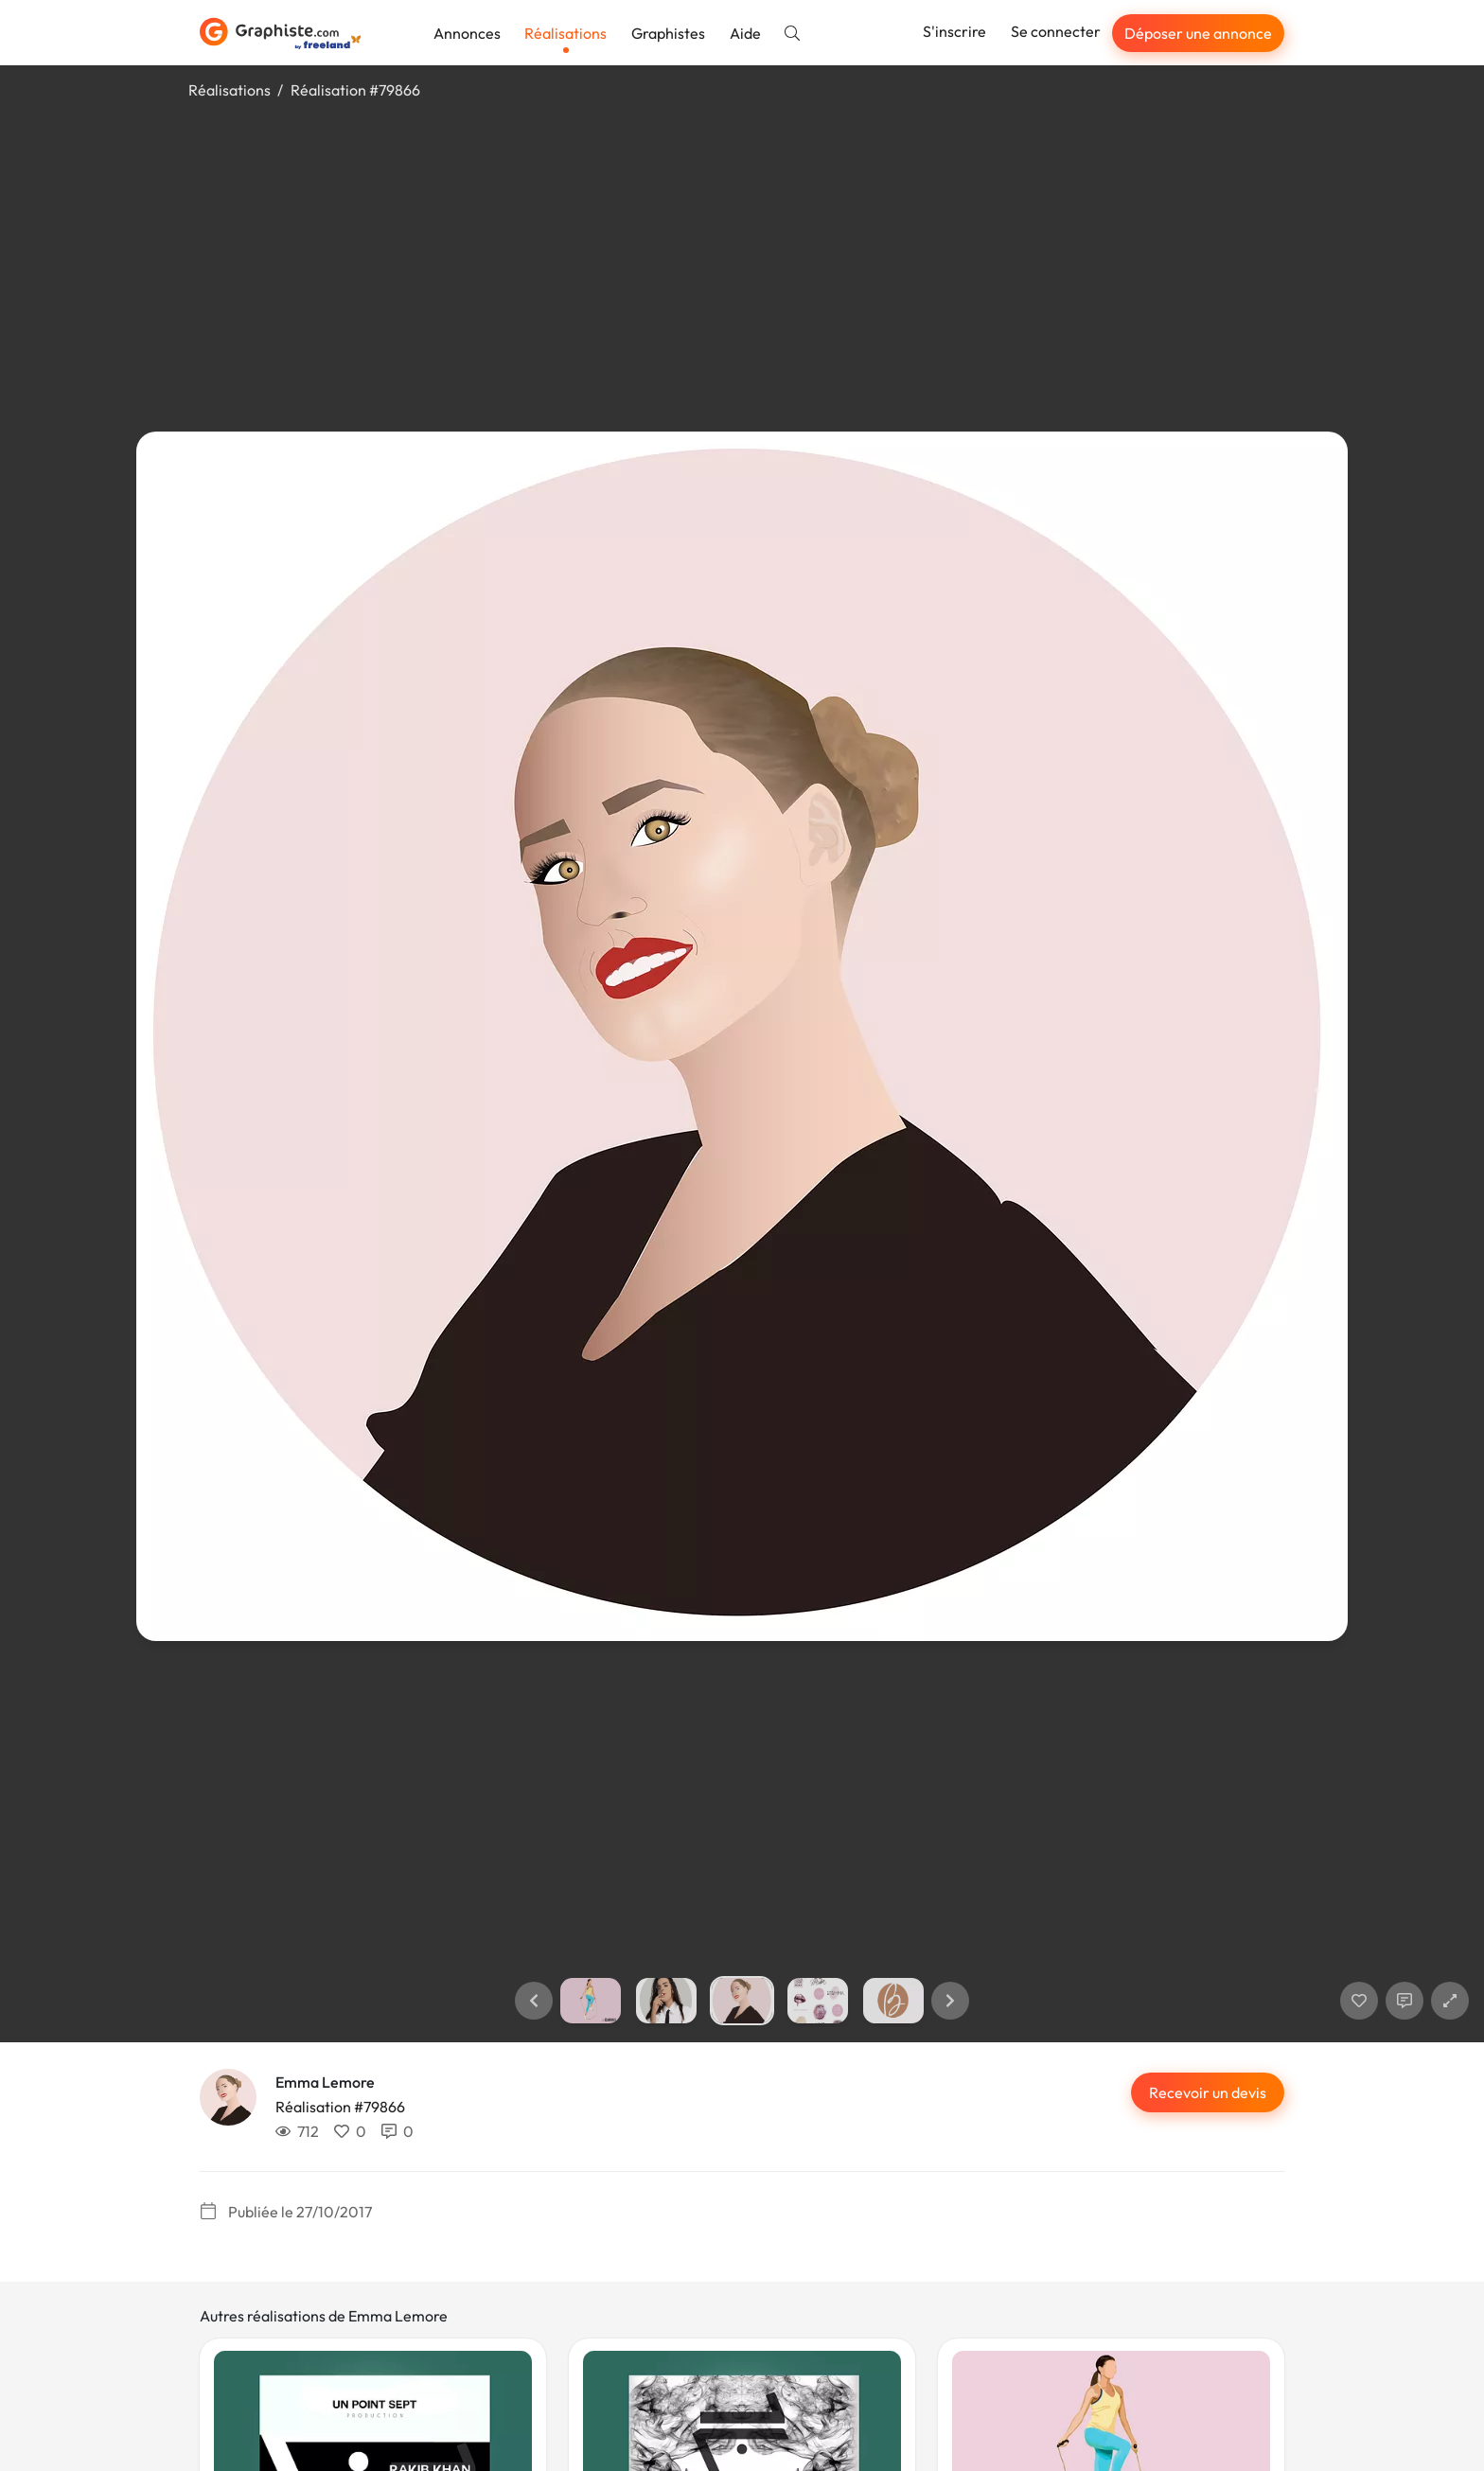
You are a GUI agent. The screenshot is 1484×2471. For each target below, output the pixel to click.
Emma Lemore (325, 2082)
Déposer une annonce (1198, 33)
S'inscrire (954, 31)
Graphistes (668, 33)
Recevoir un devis (1207, 2092)
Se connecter (1056, 31)
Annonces (467, 33)
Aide (745, 33)
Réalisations (565, 33)
